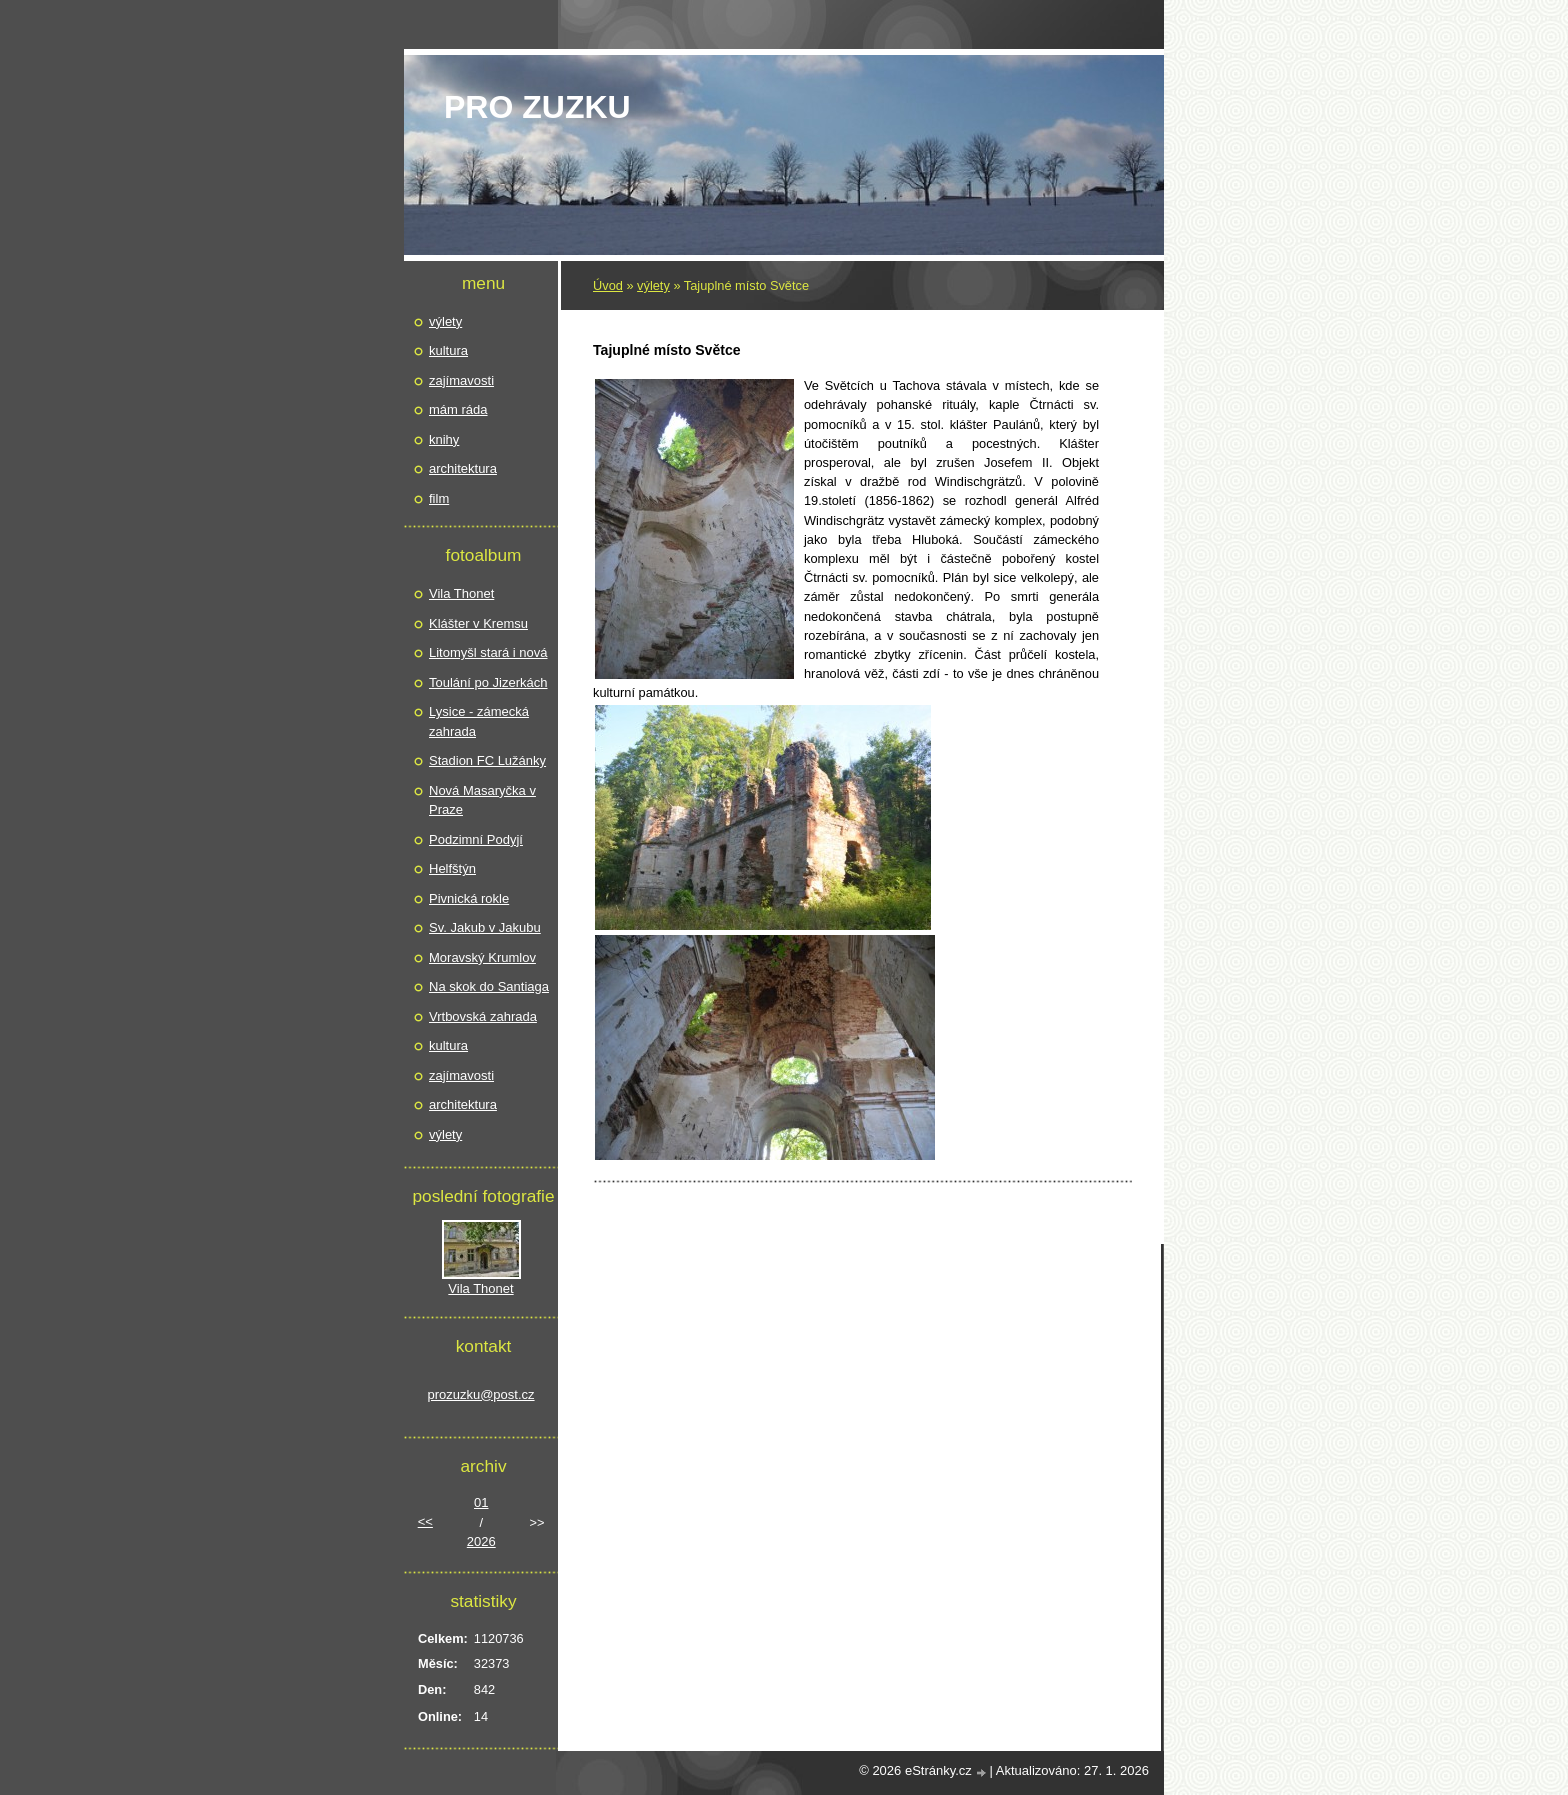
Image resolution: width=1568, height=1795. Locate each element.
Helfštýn (452, 868)
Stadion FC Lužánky (487, 760)
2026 (481, 1541)
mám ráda (458, 409)
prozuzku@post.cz (480, 1394)
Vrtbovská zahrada (483, 1016)
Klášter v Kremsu (478, 623)
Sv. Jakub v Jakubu (485, 927)
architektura (463, 468)
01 (481, 1502)
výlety (653, 285)
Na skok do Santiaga (489, 986)
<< (425, 1521)
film (439, 498)
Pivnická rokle (469, 898)
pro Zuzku (537, 107)
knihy (444, 439)
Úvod (608, 285)
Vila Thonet (461, 593)
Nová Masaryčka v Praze (482, 800)
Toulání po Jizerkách (488, 682)
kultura (448, 350)
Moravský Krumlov (482, 957)
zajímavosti (461, 380)
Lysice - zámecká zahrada (479, 721)
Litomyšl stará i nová (488, 652)
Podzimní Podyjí (476, 839)
